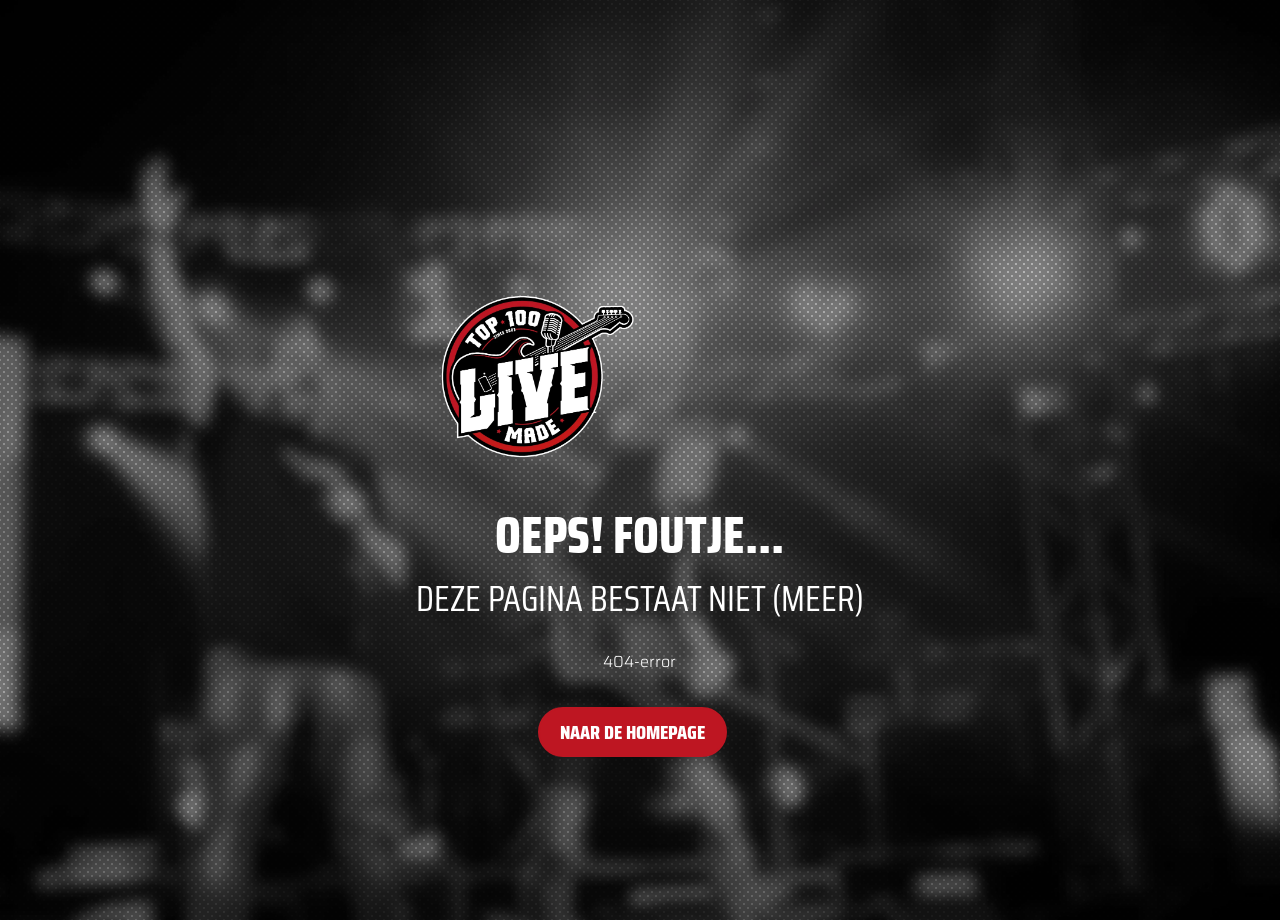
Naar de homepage (632, 732)
